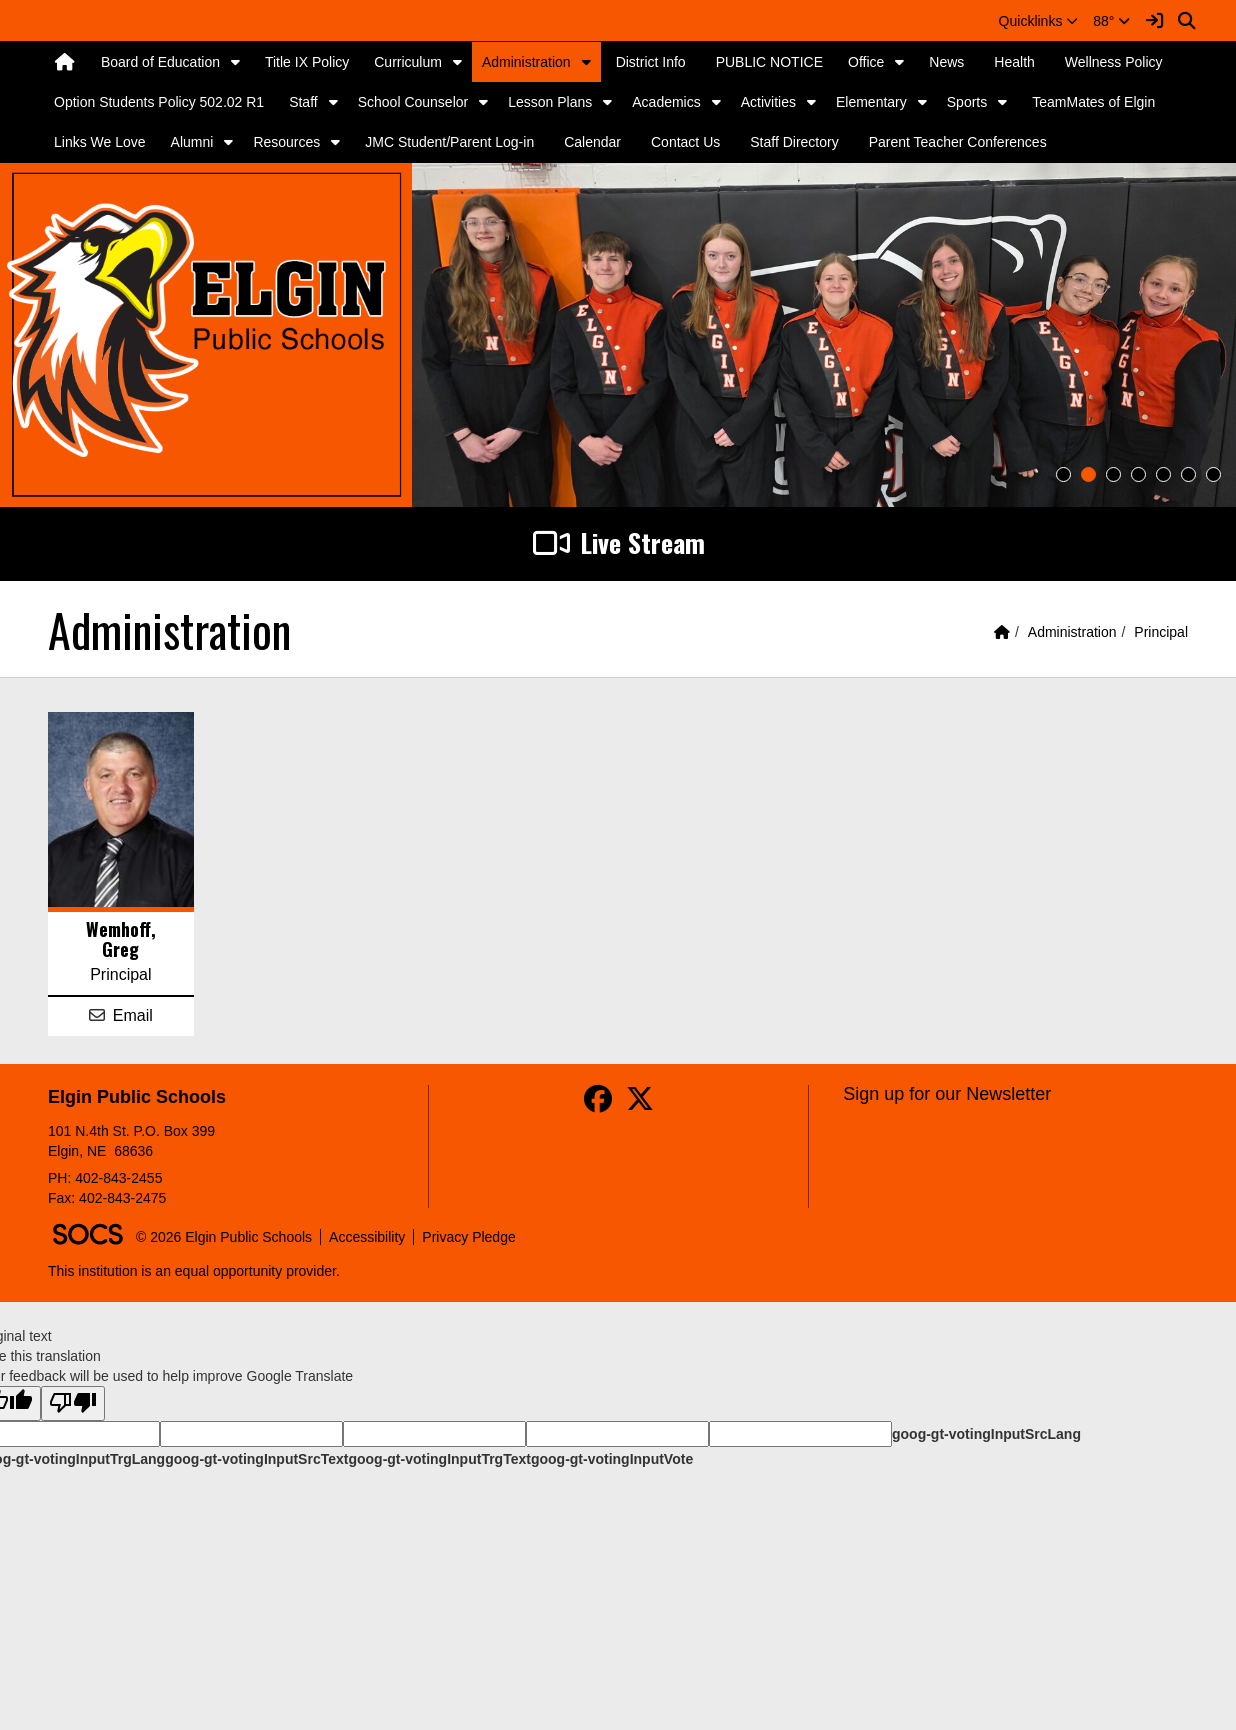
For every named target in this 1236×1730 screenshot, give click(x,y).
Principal (1161, 632)
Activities (768, 102)
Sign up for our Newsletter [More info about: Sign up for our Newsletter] (947, 1094)
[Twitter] (640, 1104)
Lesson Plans (550, 102)
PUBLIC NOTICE (769, 62)
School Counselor (413, 102)
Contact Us (685, 142)
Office (866, 62)
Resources (286, 142)
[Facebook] (598, 1104)
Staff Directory (794, 142)
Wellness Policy (1114, 62)
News (946, 62)
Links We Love (100, 142)
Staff (303, 102)
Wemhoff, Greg (121, 939)
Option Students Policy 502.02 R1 (159, 102)
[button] (1039, 21)
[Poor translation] (73, 1403)
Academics (666, 102)
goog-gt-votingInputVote (612, 1459)
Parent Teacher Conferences (958, 142)
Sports (967, 102)
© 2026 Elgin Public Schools (224, 1237)
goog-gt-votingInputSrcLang (986, 1434)
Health (1014, 62)
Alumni (192, 142)
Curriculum (408, 62)
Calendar (592, 142)
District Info (651, 62)
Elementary (871, 102)
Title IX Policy (307, 62)
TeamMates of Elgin (1093, 102)
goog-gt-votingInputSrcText (256, 1459)
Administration (526, 62)
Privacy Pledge (468, 1237)
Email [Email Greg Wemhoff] (133, 1015)
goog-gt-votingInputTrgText (439, 1459)
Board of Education (160, 62)
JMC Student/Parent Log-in (449, 142)
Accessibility (367, 1237)
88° (1111, 21)
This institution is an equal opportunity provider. (194, 1271)
